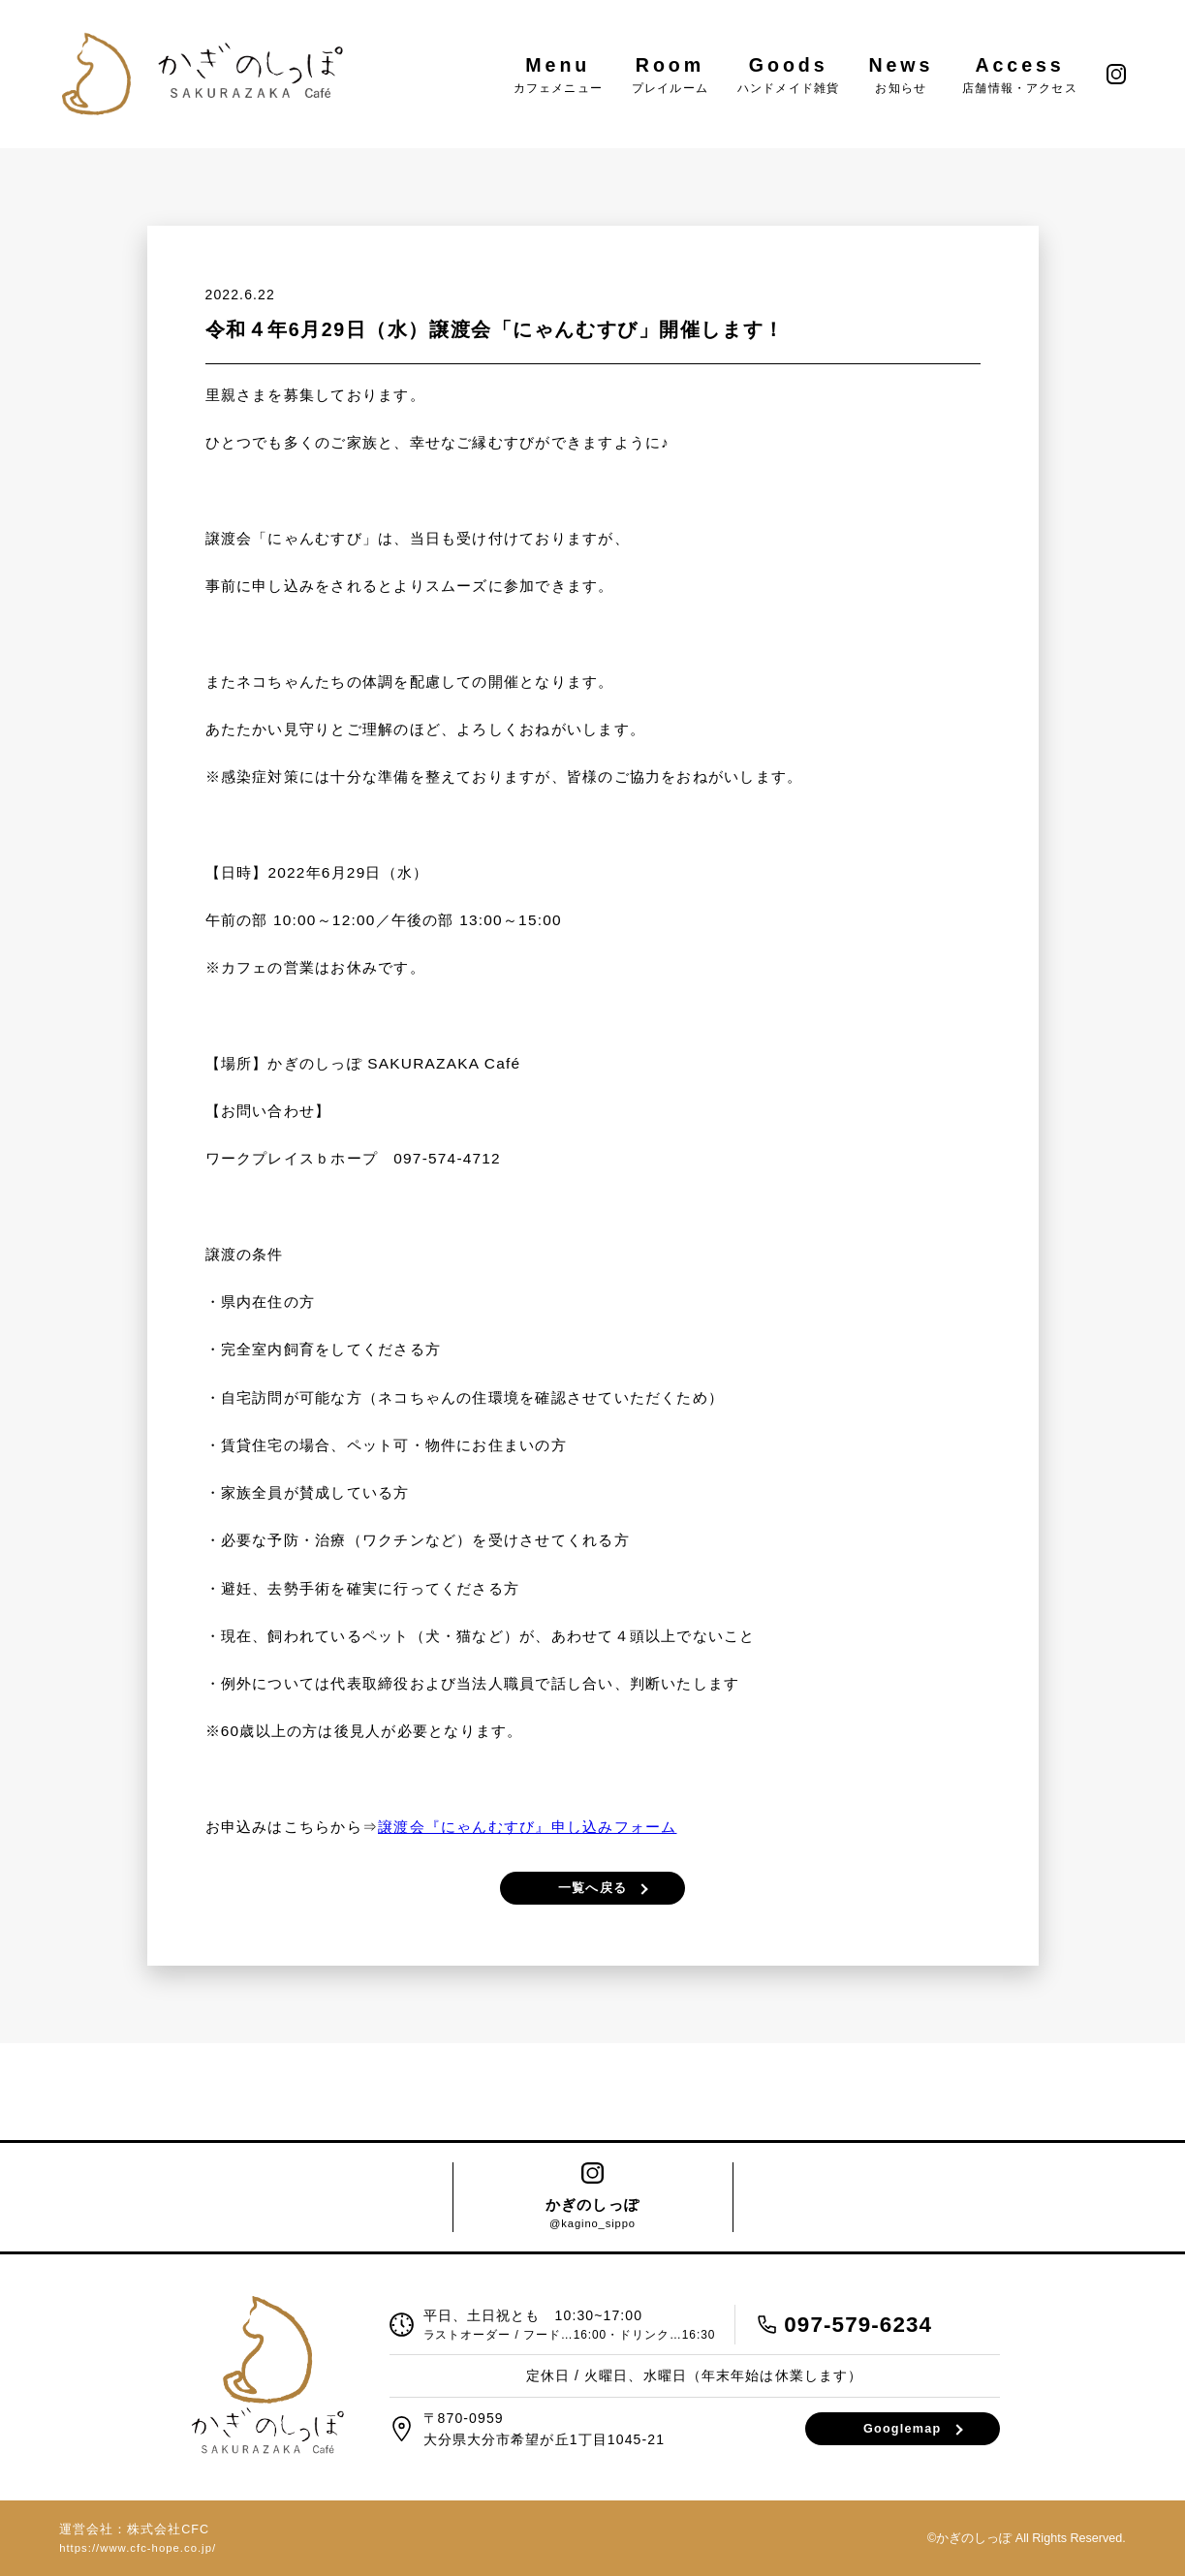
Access (1019, 74)
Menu (558, 74)
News (900, 74)
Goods (788, 74)
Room (670, 74)
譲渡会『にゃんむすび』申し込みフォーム (527, 1826)
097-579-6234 (858, 2324)
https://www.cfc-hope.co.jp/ (137, 2548)
